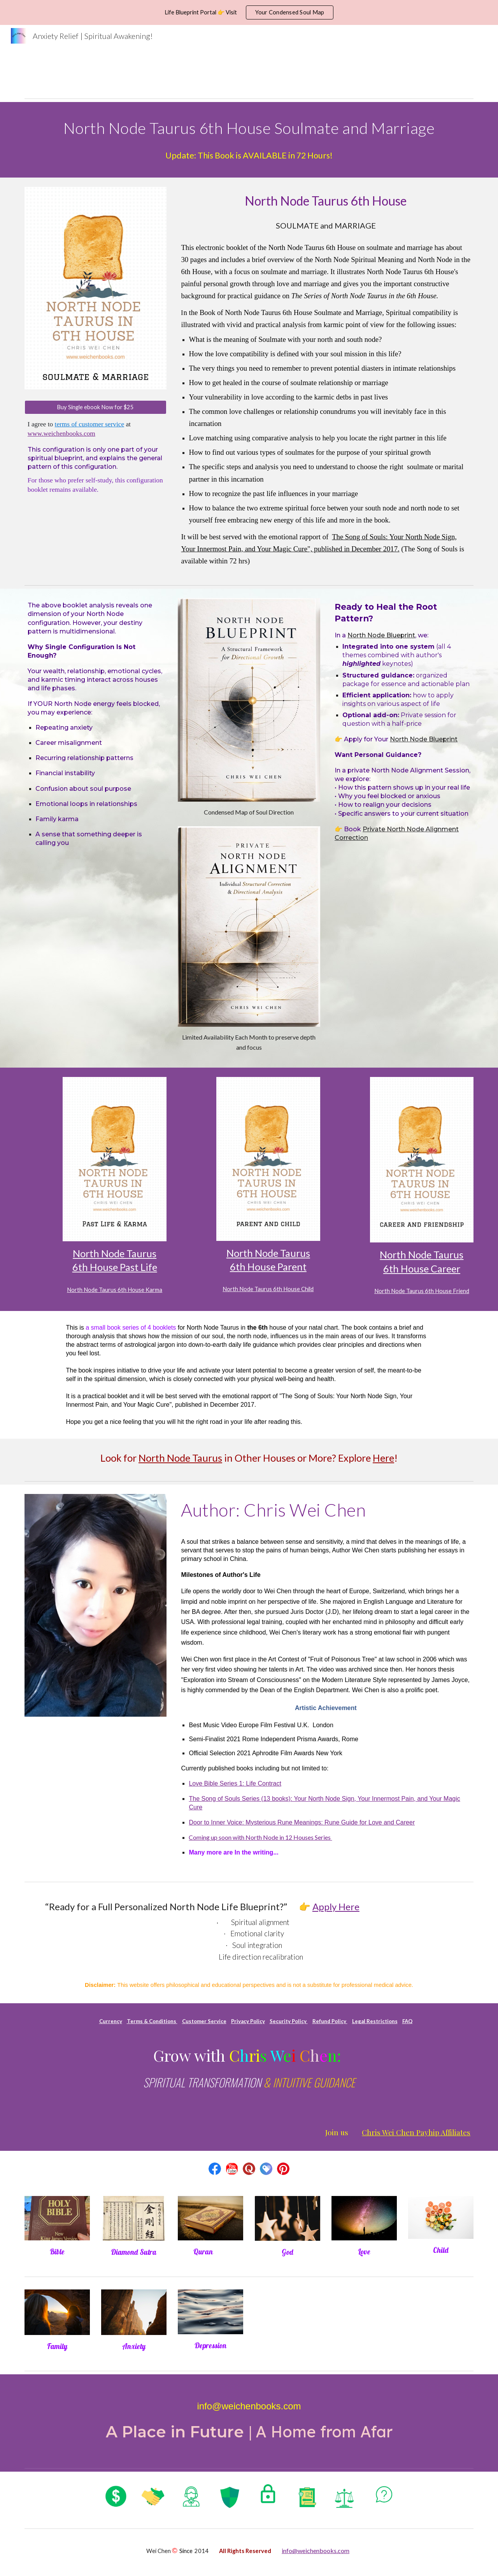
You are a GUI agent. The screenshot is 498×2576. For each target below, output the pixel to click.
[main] (249, 127)
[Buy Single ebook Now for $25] (95, 407)
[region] (249, 12)
